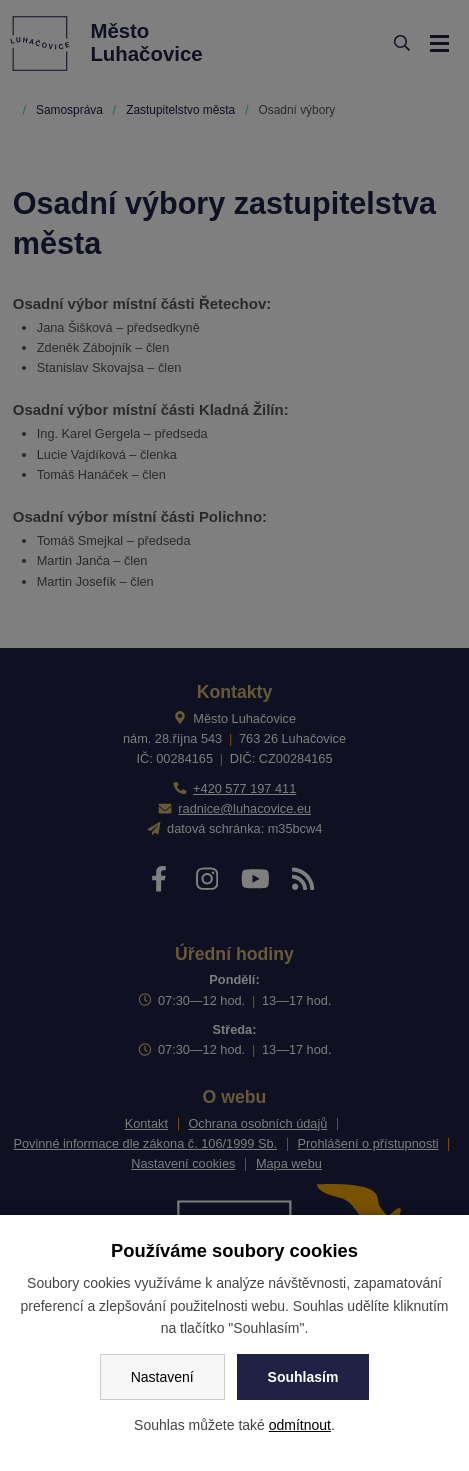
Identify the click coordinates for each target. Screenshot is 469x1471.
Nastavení (162, 1377)
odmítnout (300, 1425)
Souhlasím (303, 1377)
